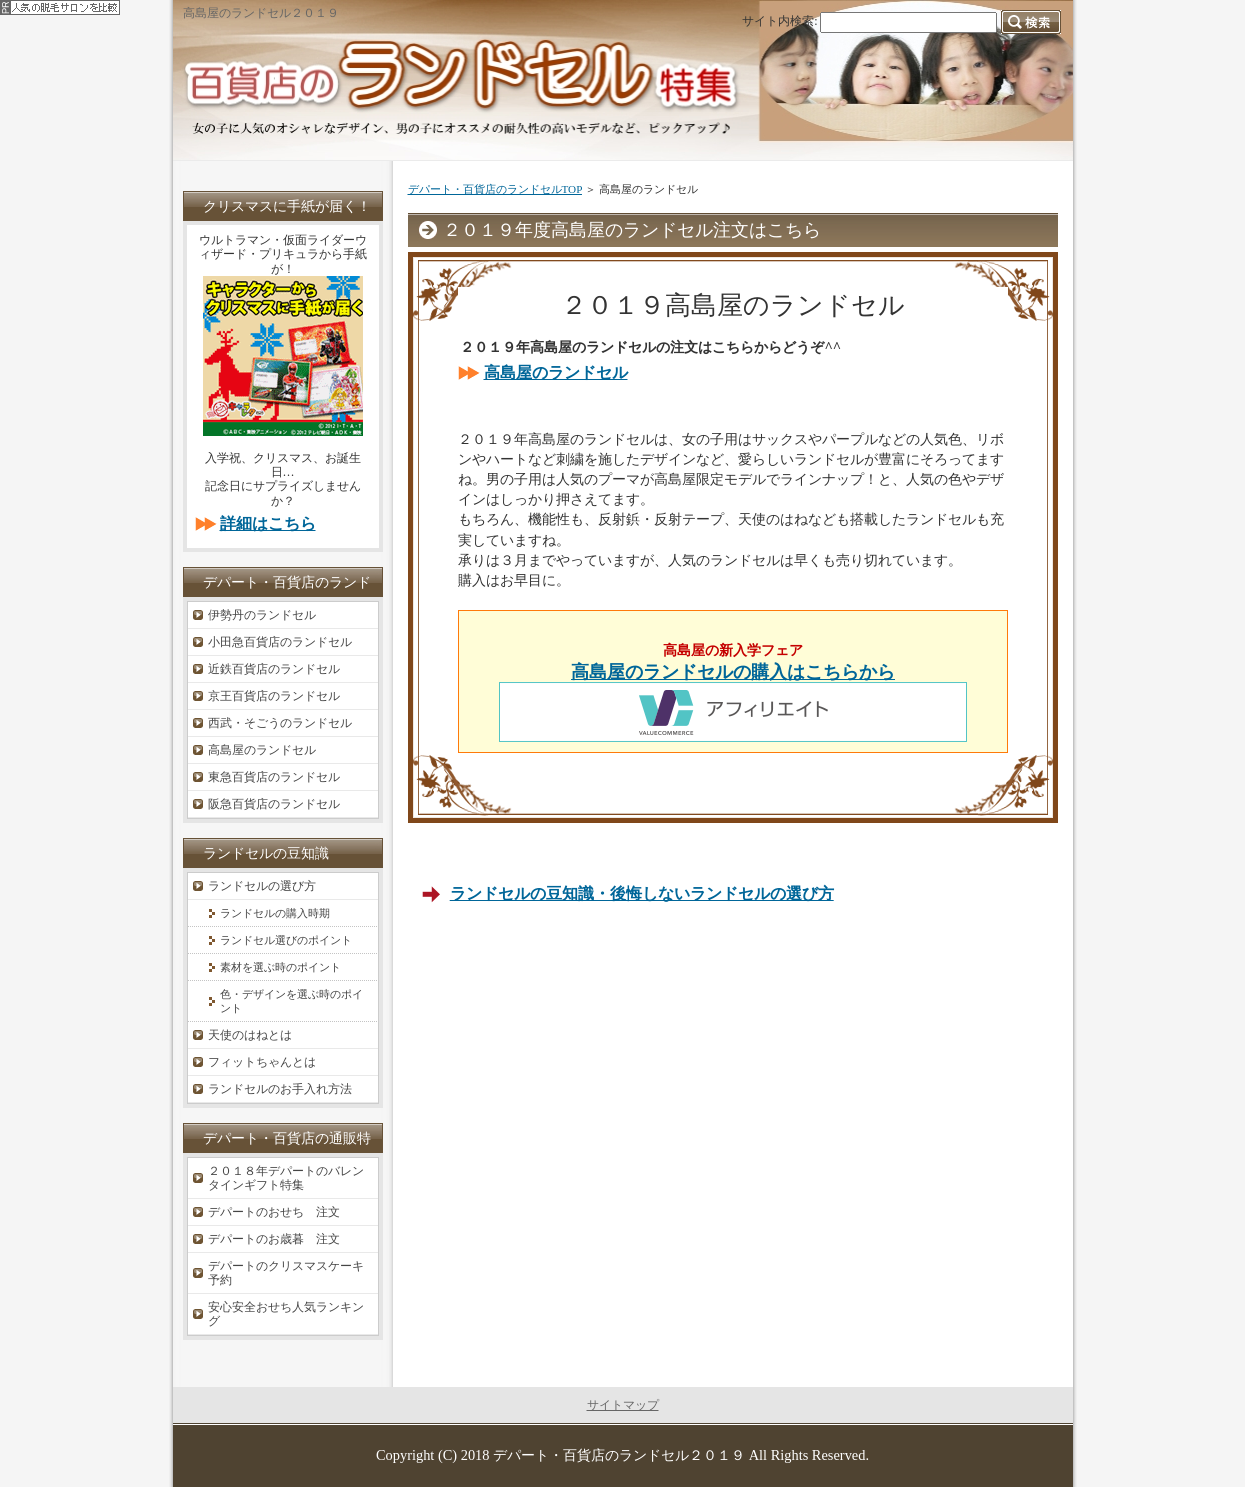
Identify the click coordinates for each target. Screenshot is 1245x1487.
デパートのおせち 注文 (274, 1212)
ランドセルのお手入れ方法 (280, 1089)
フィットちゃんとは (262, 1062)
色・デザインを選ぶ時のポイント (291, 1001)
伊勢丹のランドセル (262, 615)
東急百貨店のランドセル (274, 777)
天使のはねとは (250, 1035)
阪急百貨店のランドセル (274, 804)
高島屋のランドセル (555, 372)
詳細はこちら (268, 523)
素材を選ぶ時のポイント (280, 967)
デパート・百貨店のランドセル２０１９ (619, 1455)
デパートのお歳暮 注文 (274, 1239)
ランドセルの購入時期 (275, 913)
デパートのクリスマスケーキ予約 (286, 1273)
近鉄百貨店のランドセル (274, 669)
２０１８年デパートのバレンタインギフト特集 (286, 1178)
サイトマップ (623, 1405)
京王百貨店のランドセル (274, 696)
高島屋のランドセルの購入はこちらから (732, 672)
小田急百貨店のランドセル (280, 642)
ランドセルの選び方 (262, 886)
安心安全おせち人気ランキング (286, 1314)
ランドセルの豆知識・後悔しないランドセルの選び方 (642, 893)
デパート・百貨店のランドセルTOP (495, 189)
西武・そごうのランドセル (280, 723)
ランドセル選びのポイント (286, 940)
